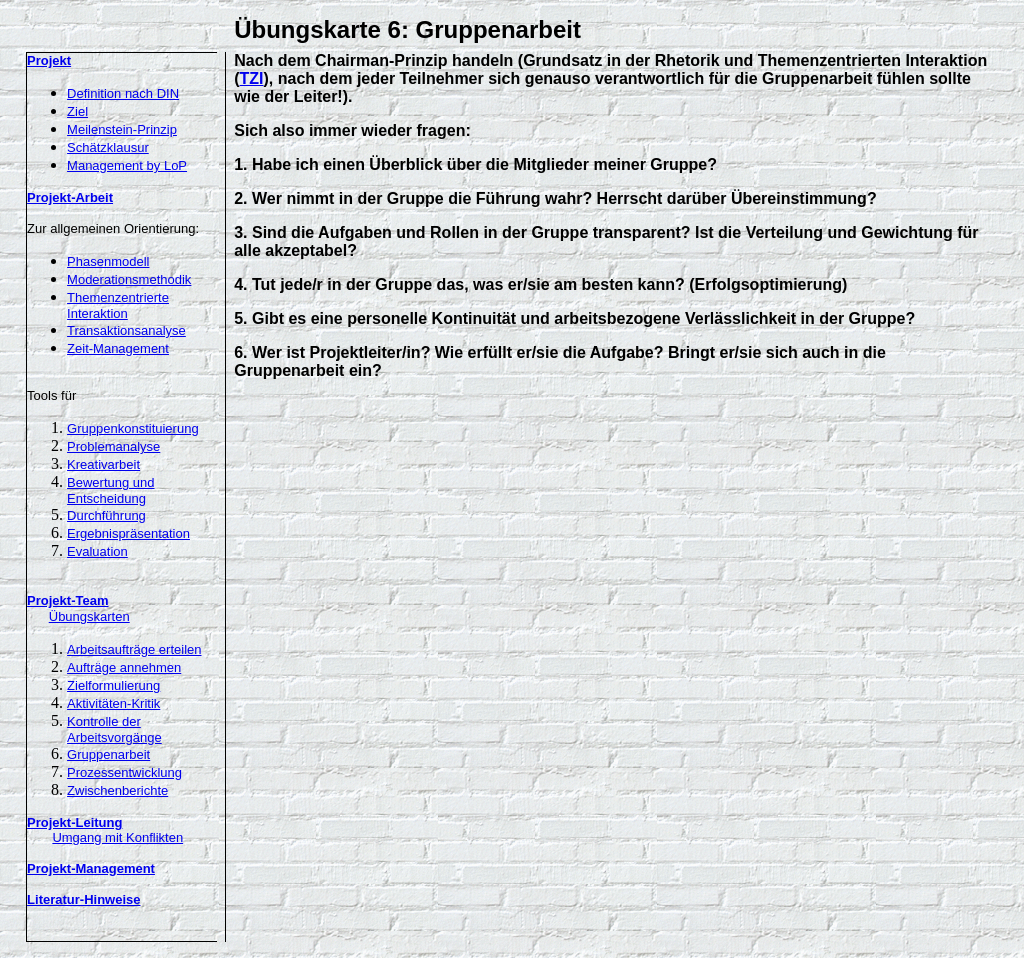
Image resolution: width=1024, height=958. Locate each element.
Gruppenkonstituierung (133, 428)
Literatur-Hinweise (83, 899)
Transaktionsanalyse (126, 330)
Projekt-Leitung (74, 822)
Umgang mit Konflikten (117, 837)
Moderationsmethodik (129, 279)
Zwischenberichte (117, 790)
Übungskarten (89, 616)
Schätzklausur (108, 147)
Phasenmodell (108, 261)
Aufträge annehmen (124, 667)
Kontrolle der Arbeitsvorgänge (114, 729)
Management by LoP (127, 165)
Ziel (77, 111)
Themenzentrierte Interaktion (118, 305)
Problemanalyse (113, 446)
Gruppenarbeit (108, 754)
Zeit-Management (118, 348)
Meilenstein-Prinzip (122, 129)
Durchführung (106, 515)
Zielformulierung (113, 685)
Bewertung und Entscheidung (110, 490)
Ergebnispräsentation (128, 533)
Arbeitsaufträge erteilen (134, 649)
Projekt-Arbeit (70, 197)
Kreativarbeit (103, 464)
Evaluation (97, 551)
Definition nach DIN (123, 93)
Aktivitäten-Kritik (113, 703)
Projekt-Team (67, 600)
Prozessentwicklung (124, 772)
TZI (252, 78)
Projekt (49, 60)
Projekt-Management (91, 868)
